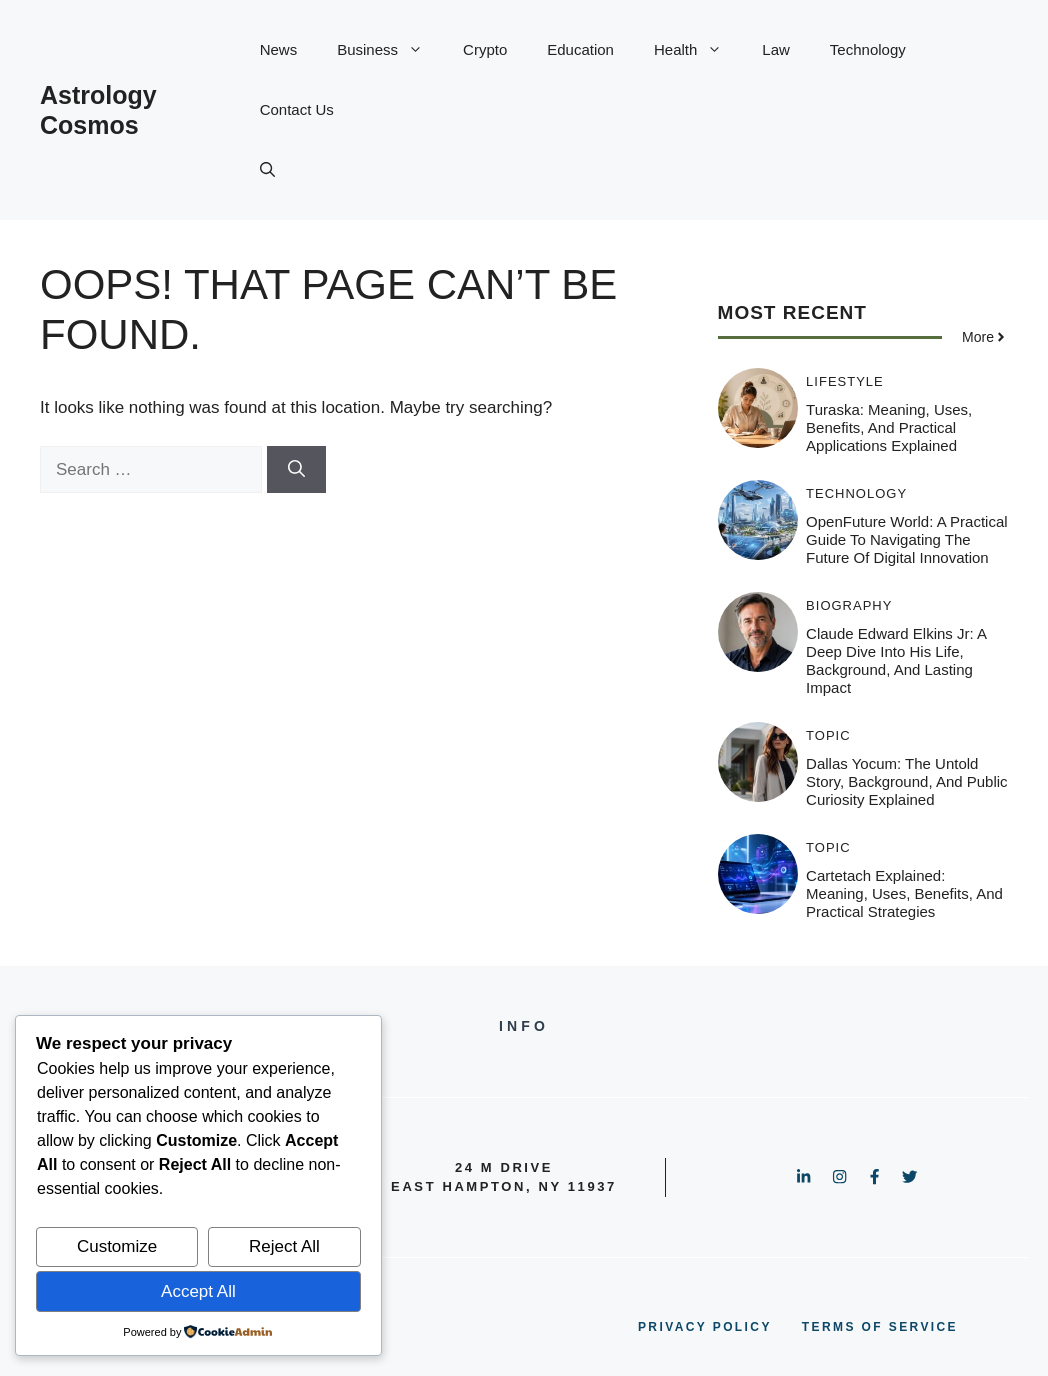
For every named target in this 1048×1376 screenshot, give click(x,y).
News (279, 49)
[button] (267, 170)
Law (776, 49)
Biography (849, 605)
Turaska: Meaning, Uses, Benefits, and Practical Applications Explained (889, 427)
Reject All (284, 1246)
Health (698, 50)
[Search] (296, 470)
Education (580, 49)
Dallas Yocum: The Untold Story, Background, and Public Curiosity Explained (907, 781)
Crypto (485, 49)
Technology (868, 49)
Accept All (198, 1291)
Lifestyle (845, 381)
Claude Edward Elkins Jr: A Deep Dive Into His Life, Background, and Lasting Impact (896, 660)
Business (390, 50)
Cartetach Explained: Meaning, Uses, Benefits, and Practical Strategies (904, 893)
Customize (117, 1246)
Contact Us (297, 109)
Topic (828, 735)
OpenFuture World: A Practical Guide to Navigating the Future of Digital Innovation (906, 539)
